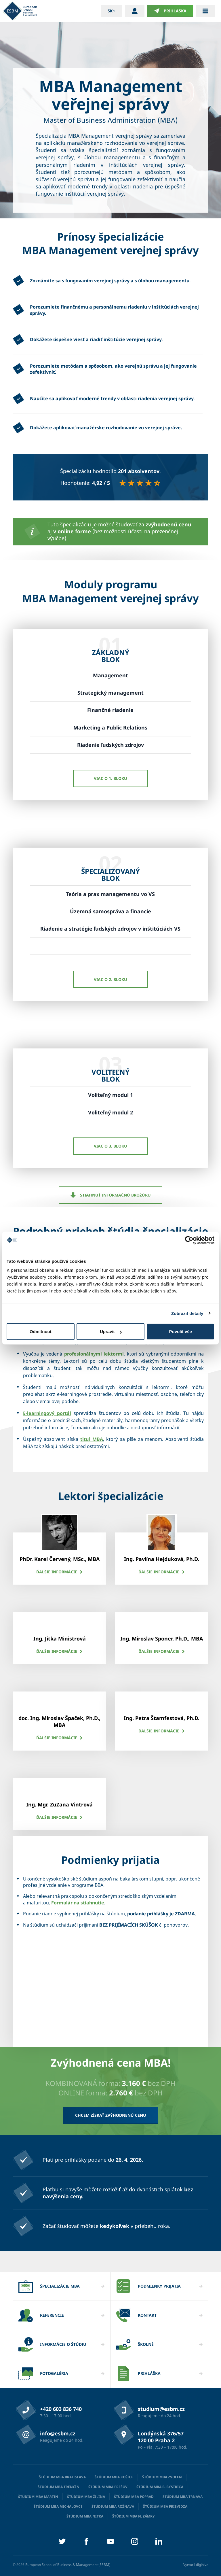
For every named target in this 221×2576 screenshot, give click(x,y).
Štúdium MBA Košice (114, 2477)
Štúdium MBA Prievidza (165, 2506)
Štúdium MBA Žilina (86, 2496)
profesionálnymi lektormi (94, 1354)
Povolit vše (180, 1331)
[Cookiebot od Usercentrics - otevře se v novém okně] (189, 1240)
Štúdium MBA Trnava (183, 2496)
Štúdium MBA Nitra (84, 2516)
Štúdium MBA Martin (38, 2496)
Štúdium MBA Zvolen (162, 2477)
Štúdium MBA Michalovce (58, 2506)
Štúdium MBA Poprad (134, 2496)
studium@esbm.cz (161, 2408)
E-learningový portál (47, 1413)
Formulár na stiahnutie (77, 1903)
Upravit (111, 1331)
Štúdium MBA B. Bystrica (159, 2486)
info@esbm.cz (57, 2433)
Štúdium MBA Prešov (107, 2486)
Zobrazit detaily (187, 1313)
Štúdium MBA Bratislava (62, 2477)
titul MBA (91, 1439)
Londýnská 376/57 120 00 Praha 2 (161, 2437)
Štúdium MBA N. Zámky (133, 2516)
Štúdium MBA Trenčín (58, 2486)
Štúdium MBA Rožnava (113, 2506)
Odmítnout (41, 1331)
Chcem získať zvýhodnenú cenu (110, 2115)
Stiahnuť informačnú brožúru (110, 1195)
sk (110, 11)
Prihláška (170, 11)
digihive (202, 2564)
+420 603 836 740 (61, 2408)
